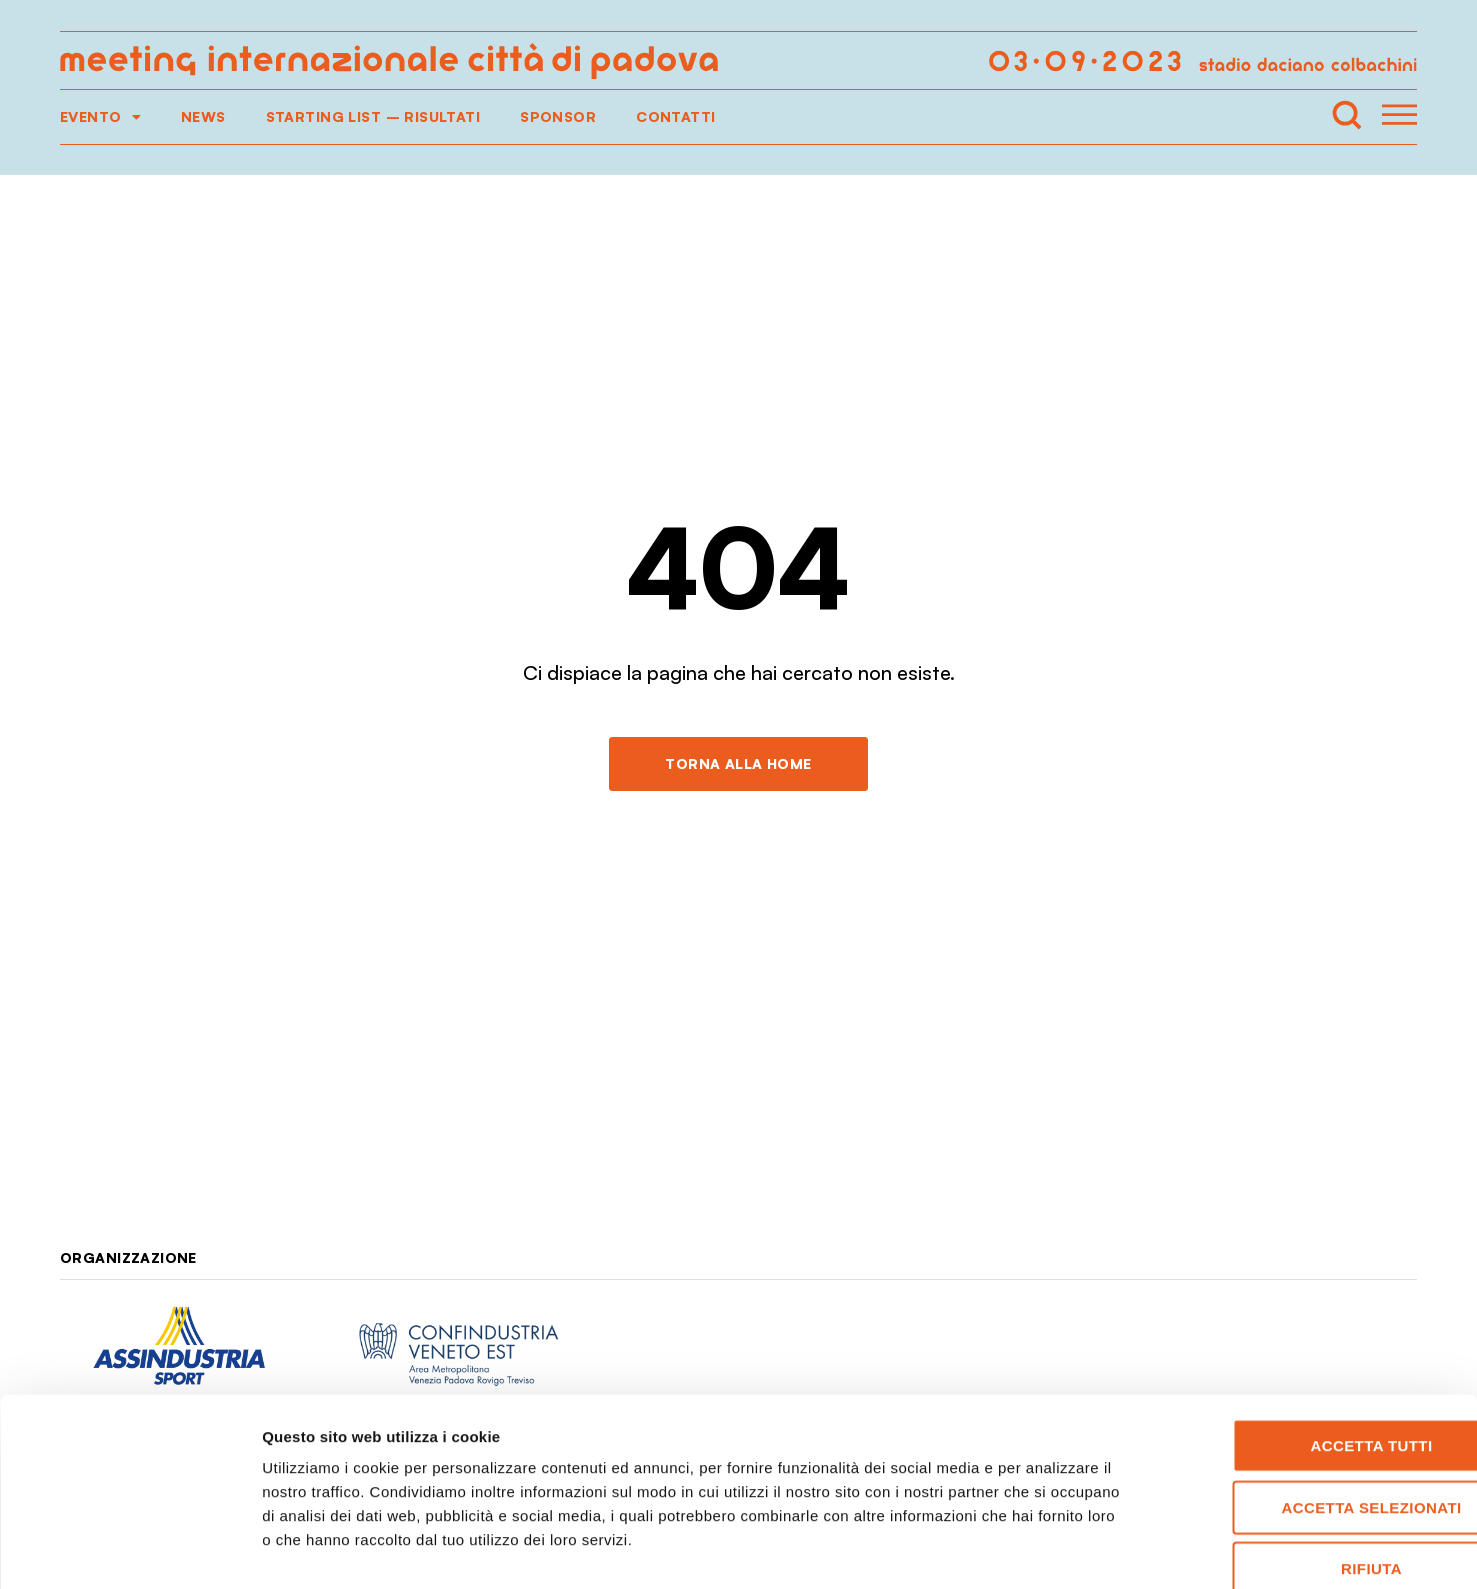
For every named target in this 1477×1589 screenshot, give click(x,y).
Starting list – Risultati (373, 116)
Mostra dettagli (1052, 1549)
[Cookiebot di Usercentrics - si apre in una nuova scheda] (129, 1550)
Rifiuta (1310, 1459)
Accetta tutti (1310, 1336)
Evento (100, 117)
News (203, 116)
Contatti (675, 116)
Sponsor (558, 116)
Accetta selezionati (1310, 1398)
